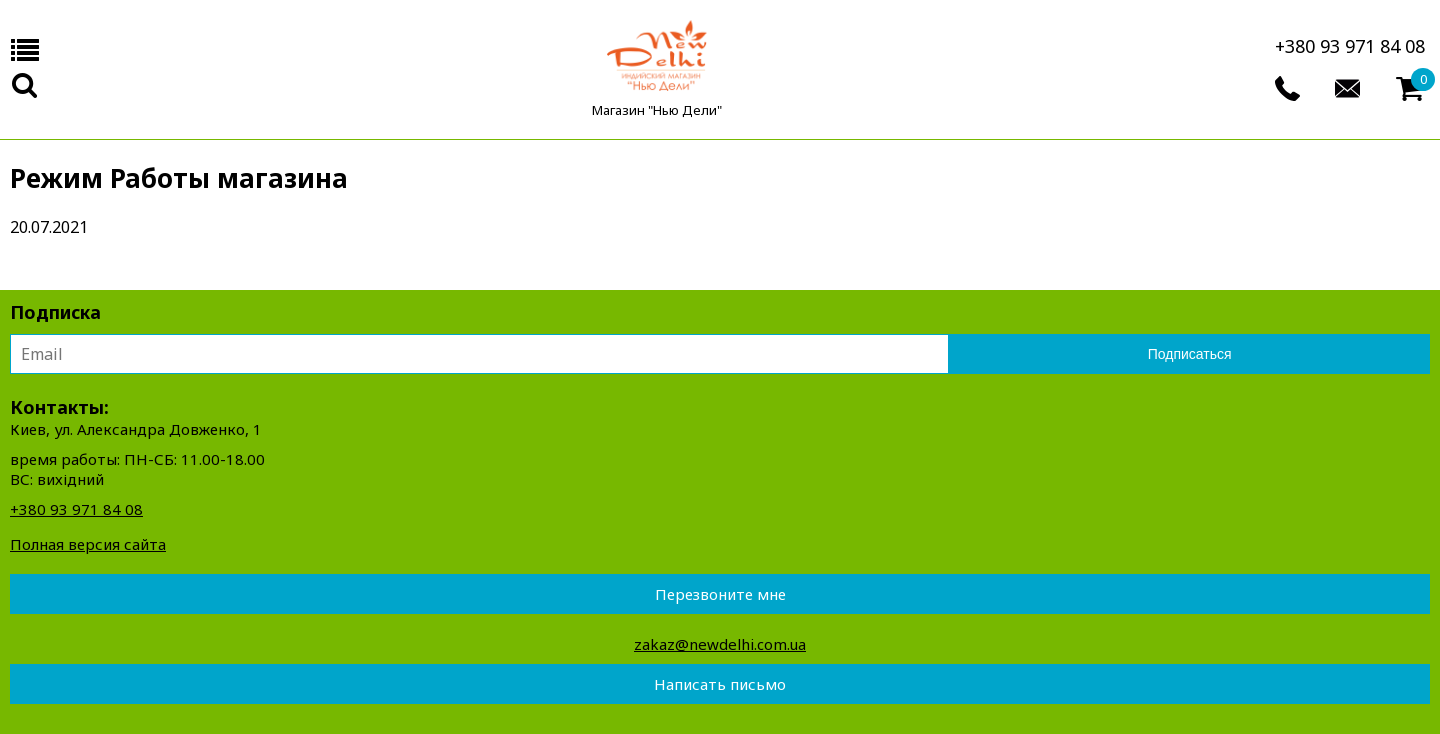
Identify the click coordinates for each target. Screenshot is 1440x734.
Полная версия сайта (88, 544)
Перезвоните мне (720, 594)
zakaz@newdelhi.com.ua (720, 644)
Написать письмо (720, 684)
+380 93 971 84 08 (1350, 46)
